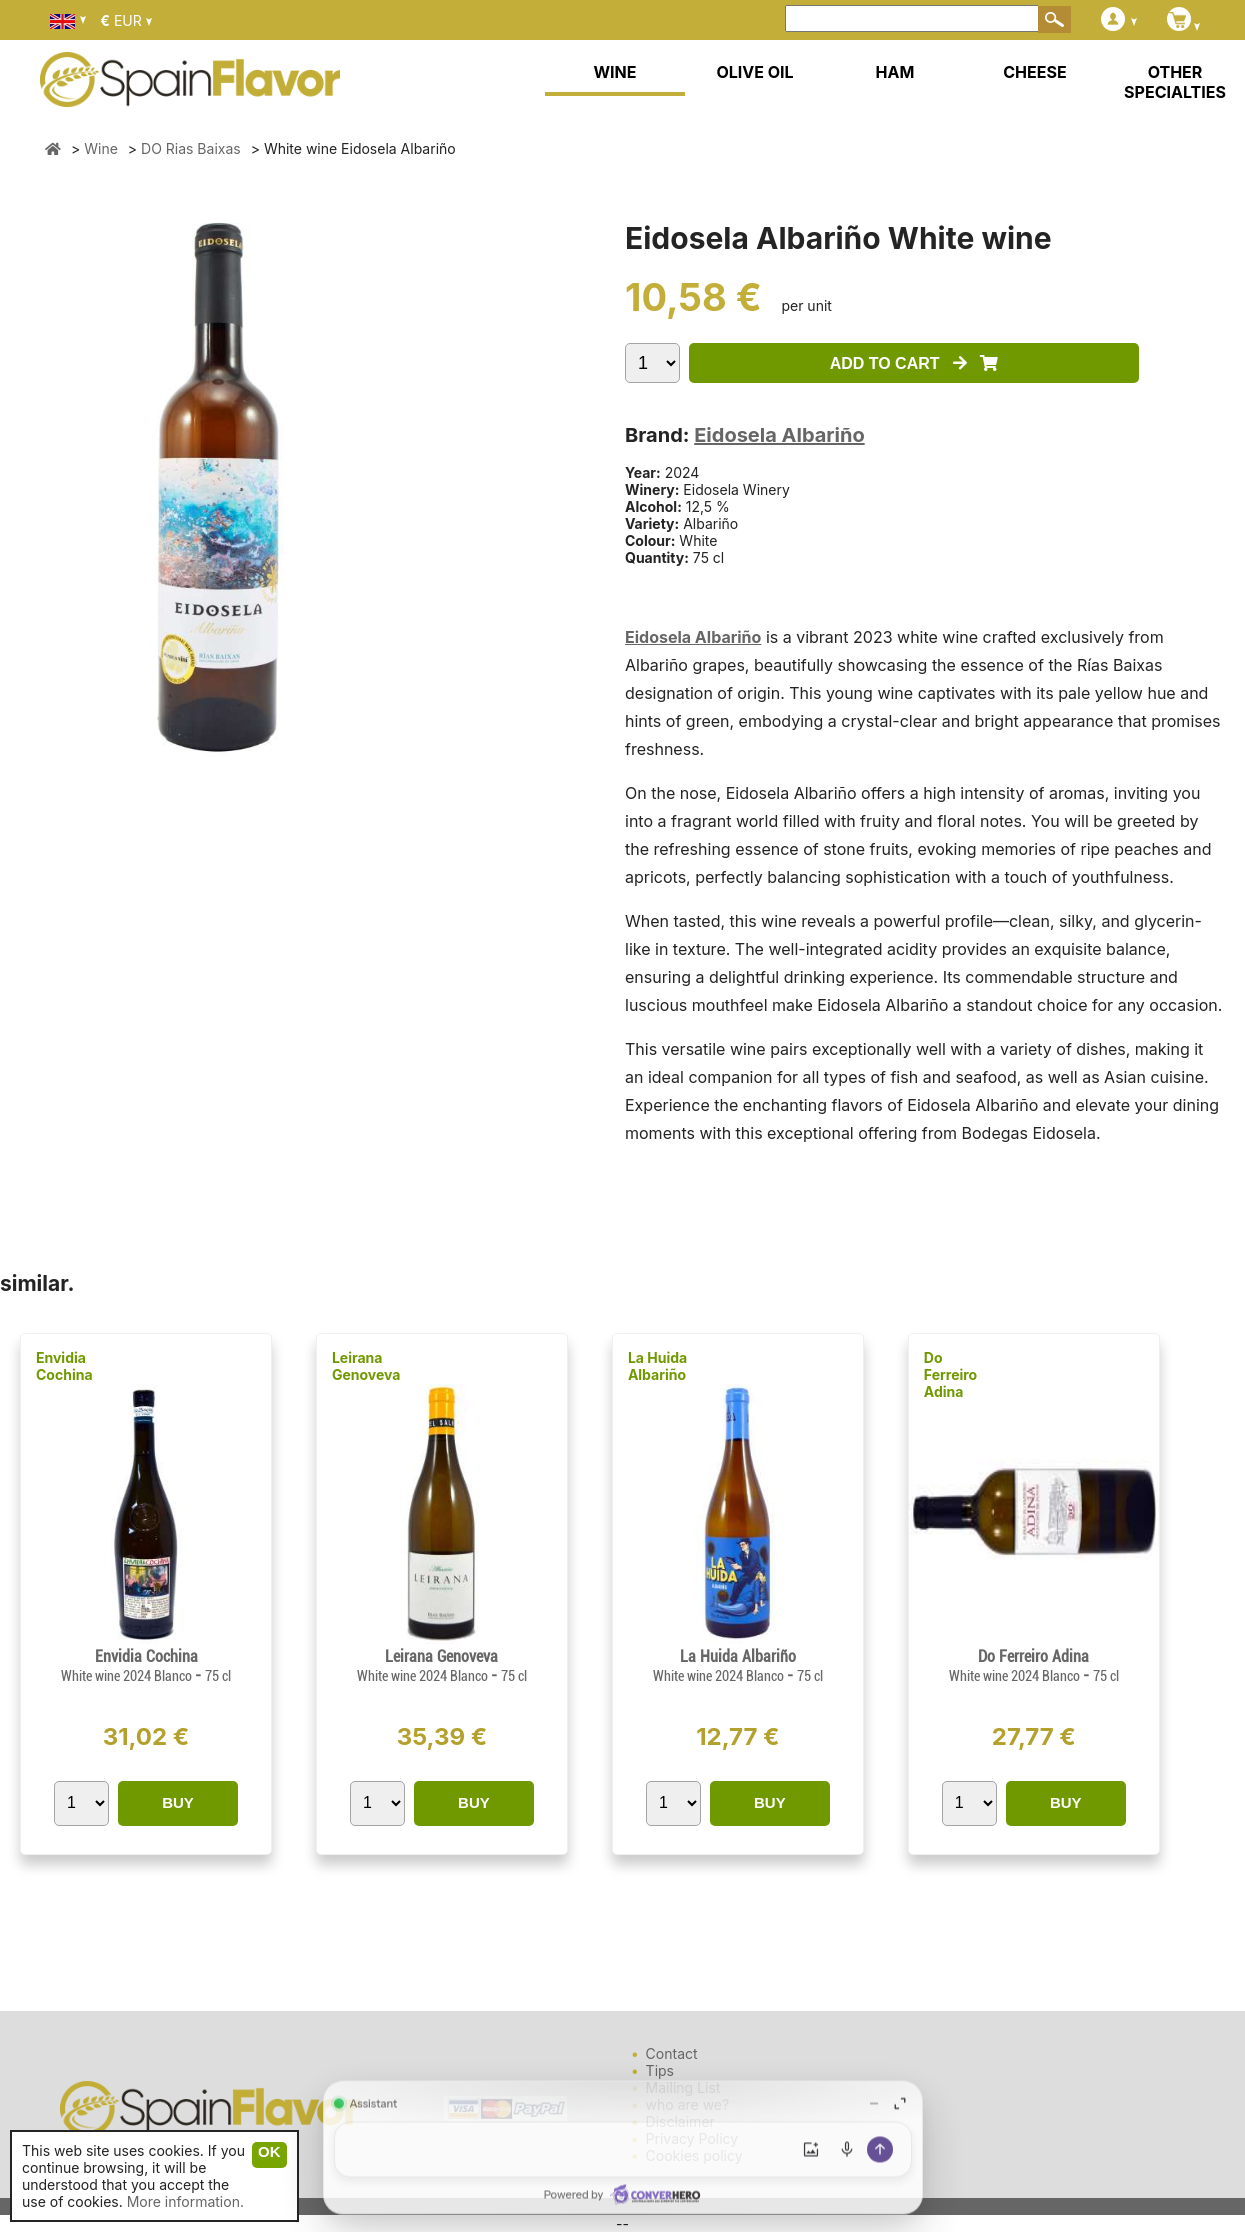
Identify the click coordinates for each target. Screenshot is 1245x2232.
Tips (660, 2070)
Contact (672, 2053)
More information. (185, 2201)
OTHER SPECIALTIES (1175, 82)
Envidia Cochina (64, 1366)
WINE (614, 72)
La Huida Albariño (657, 1366)
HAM (895, 72)
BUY (178, 1802)
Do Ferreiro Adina (950, 1374)
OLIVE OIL (754, 72)
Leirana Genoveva (366, 1366)
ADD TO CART (914, 363)
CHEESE (1034, 72)
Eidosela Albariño (779, 435)
